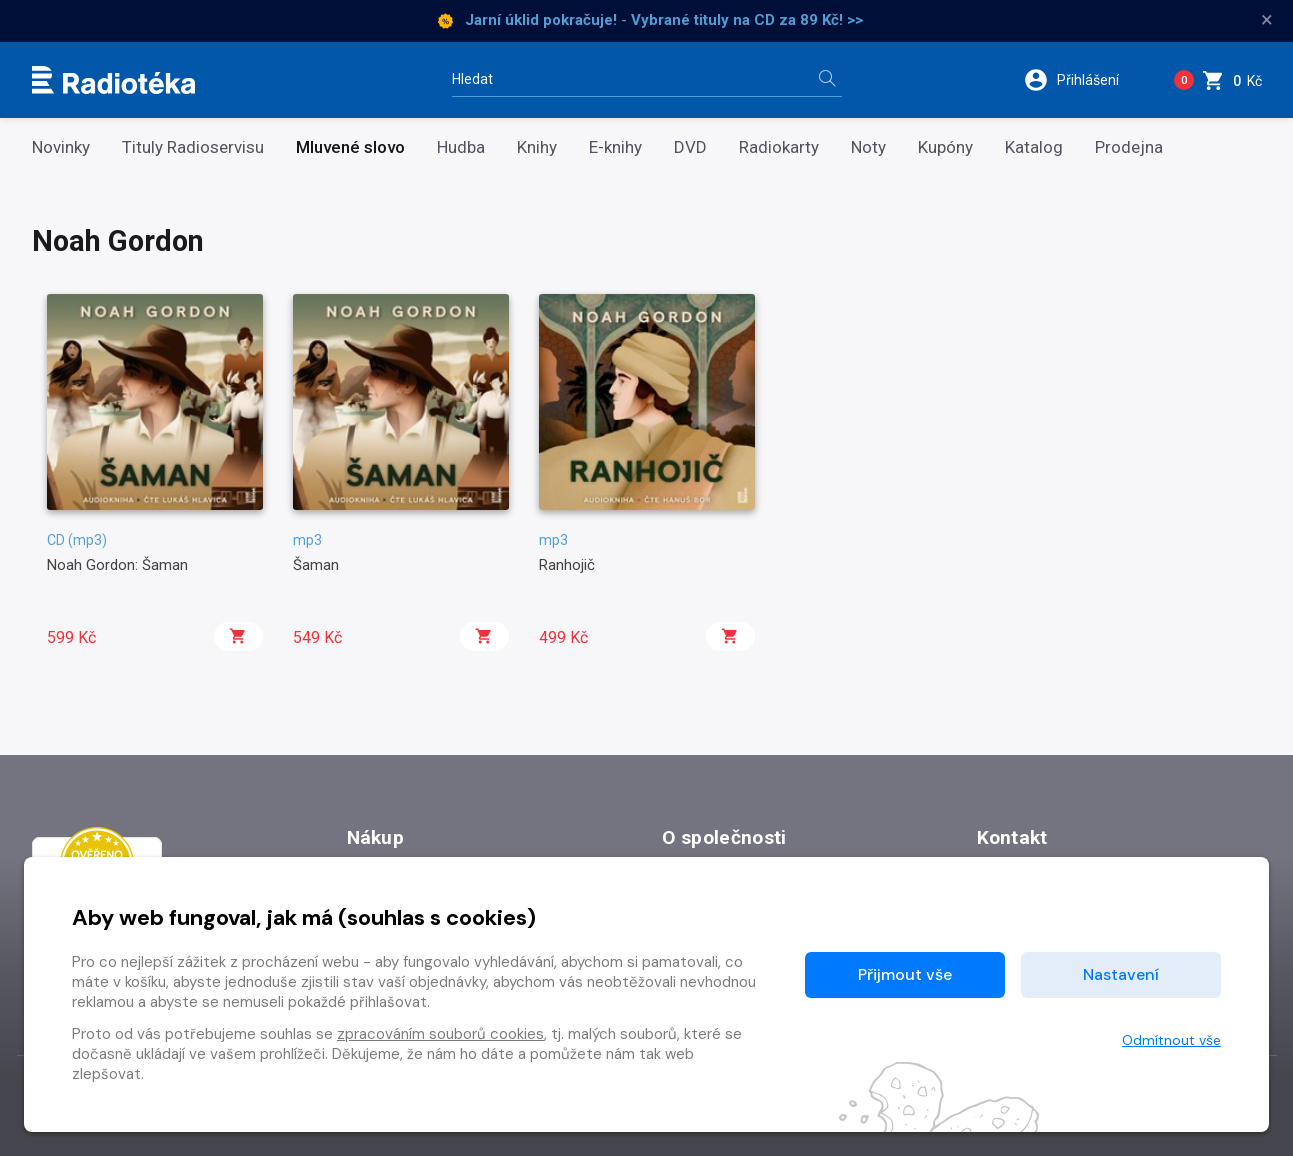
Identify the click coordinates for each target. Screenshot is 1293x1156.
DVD (690, 147)
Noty (868, 147)
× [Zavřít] (1267, 20)
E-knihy (615, 147)
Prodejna (1129, 147)
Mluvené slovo (350, 147)
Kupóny (945, 147)
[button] (1084, 80)
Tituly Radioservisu (193, 147)
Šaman (316, 565)
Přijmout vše (905, 974)
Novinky (61, 147)
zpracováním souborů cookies (440, 1034)
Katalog (1034, 147)
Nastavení (1121, 974)
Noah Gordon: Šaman (117, 565)
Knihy (537, 147)
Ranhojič (567, 565)
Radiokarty (779, 147)
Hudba (461, 147)
